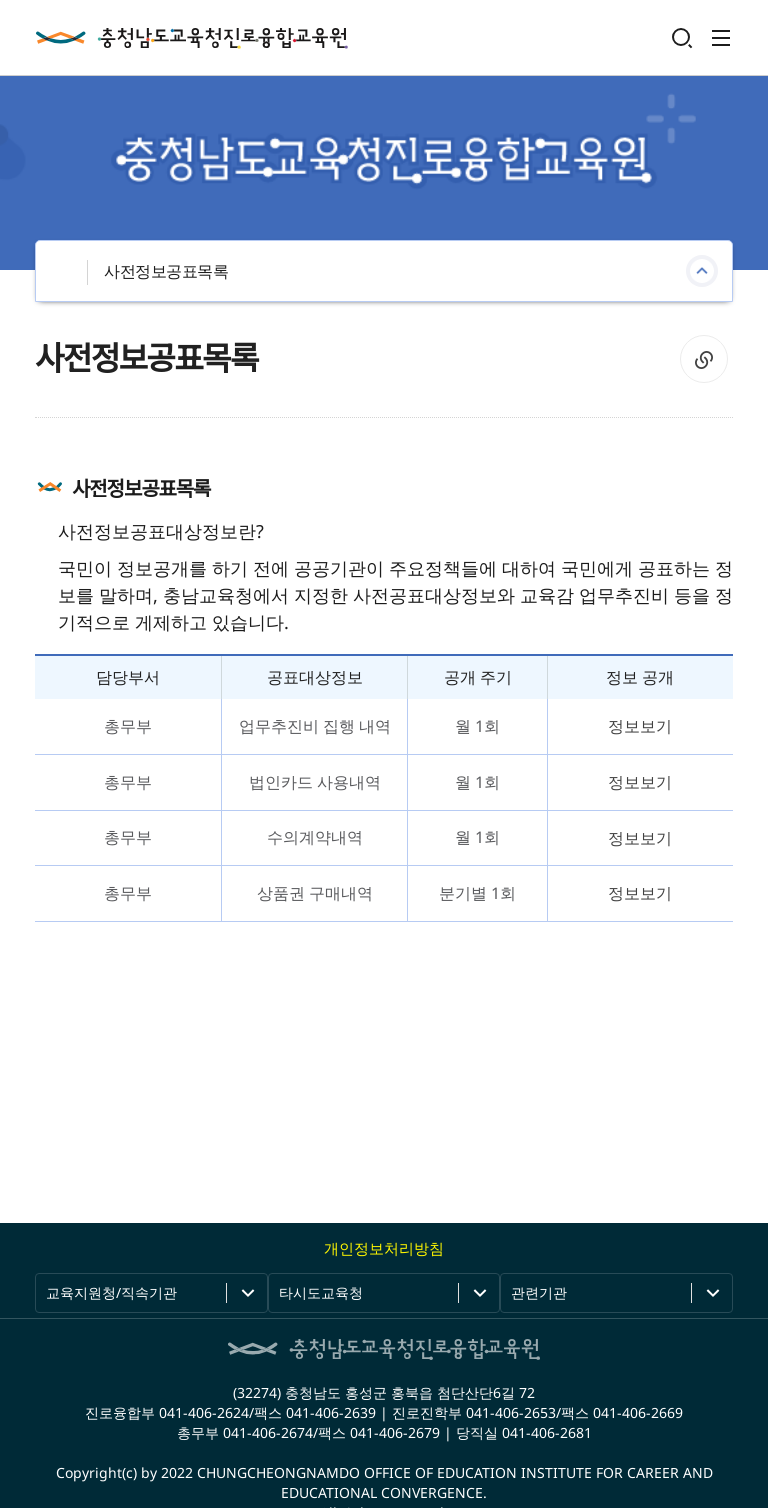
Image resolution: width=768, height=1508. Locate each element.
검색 (682, 38)
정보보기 (640, 726)
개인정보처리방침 (384, 1248)
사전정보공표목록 (166, 271)
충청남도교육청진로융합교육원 (192, 38)
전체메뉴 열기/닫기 (721, 38)
